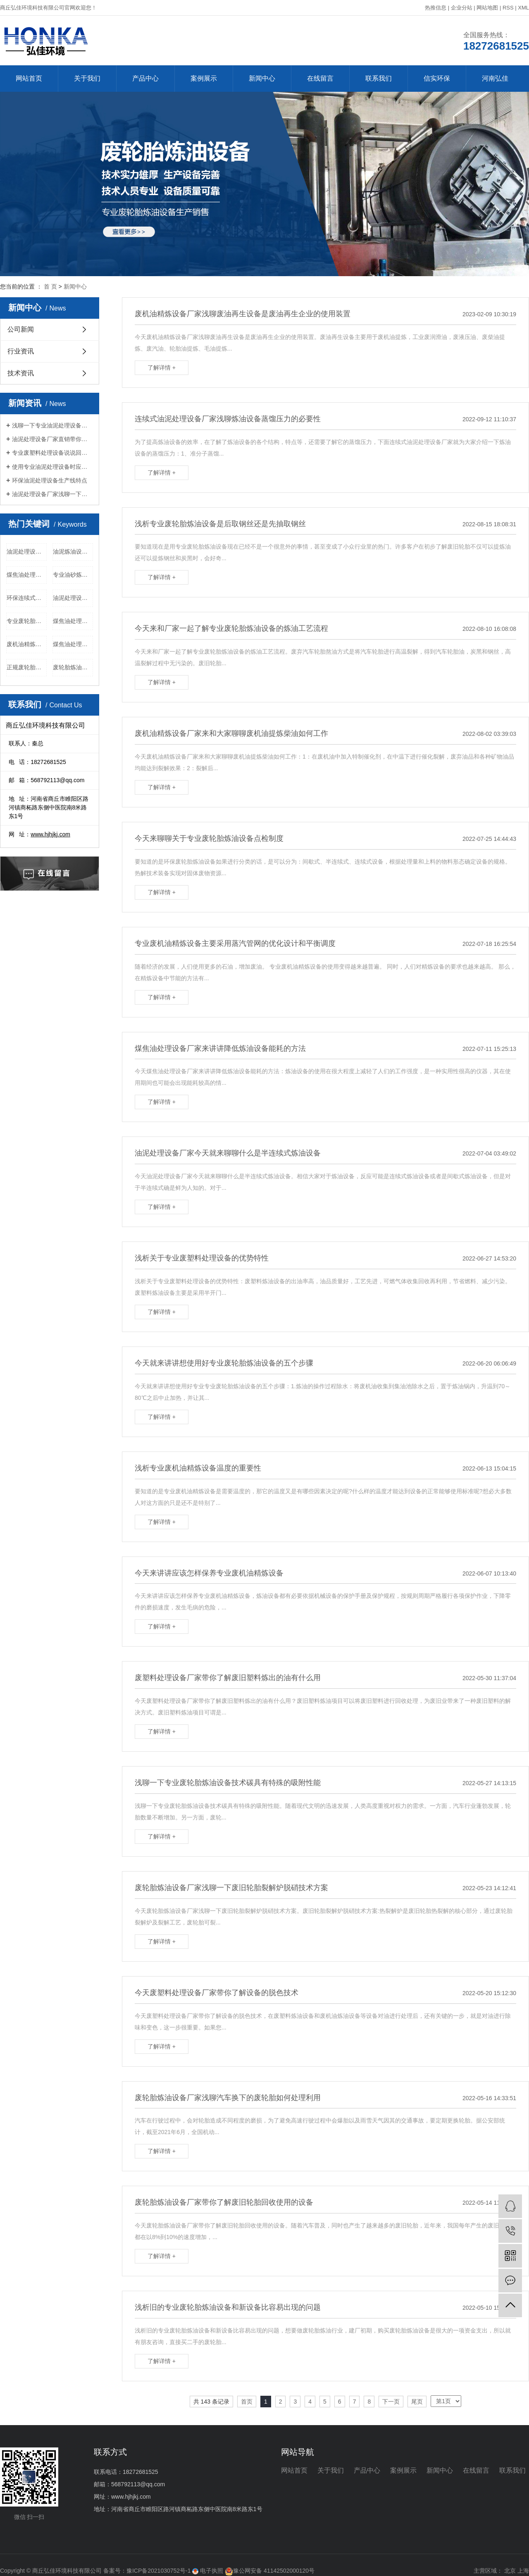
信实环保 (437, 78)
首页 (247, 2401)
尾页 (417, 2401)
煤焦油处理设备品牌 (27, 574)
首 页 (50, 286)
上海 (523, 2570)
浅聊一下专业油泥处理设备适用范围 (52, 425)
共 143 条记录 (211, 2401)
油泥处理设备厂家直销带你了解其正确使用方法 (52, 439)
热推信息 (435, 8)
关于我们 (87, 78)
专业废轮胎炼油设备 (27, 621)
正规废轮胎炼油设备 (27, 667)
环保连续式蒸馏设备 (27, 597)
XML (523, 8)
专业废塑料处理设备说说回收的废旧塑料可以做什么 (52, 452)
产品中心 (145, 78)
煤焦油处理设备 (73, 621)
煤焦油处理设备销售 (73, 644)
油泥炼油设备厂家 (73, 551)
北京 (510, 2570)
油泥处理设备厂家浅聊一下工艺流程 (52, 494)
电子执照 (207, 2570)
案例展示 (204, 78)
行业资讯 (20, 351)
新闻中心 (262, 78)
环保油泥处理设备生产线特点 (49, 480)
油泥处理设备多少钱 (27, 551)
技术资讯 (20, 373)
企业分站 (461, 8)
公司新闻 (20, 329)
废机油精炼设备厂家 (27, 644)
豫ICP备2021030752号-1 (158, 2570)
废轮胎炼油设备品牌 (73, 667)
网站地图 (487, 8)
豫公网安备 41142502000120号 (270, 2570)
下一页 (391, 2401)
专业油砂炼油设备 (73, 574)
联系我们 (378, 78)
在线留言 (320, 78)
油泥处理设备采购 (73, 597)
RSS (508, 8)
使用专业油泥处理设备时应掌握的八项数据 (52, 466)
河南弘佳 (495, 78)
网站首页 (29, 78)
